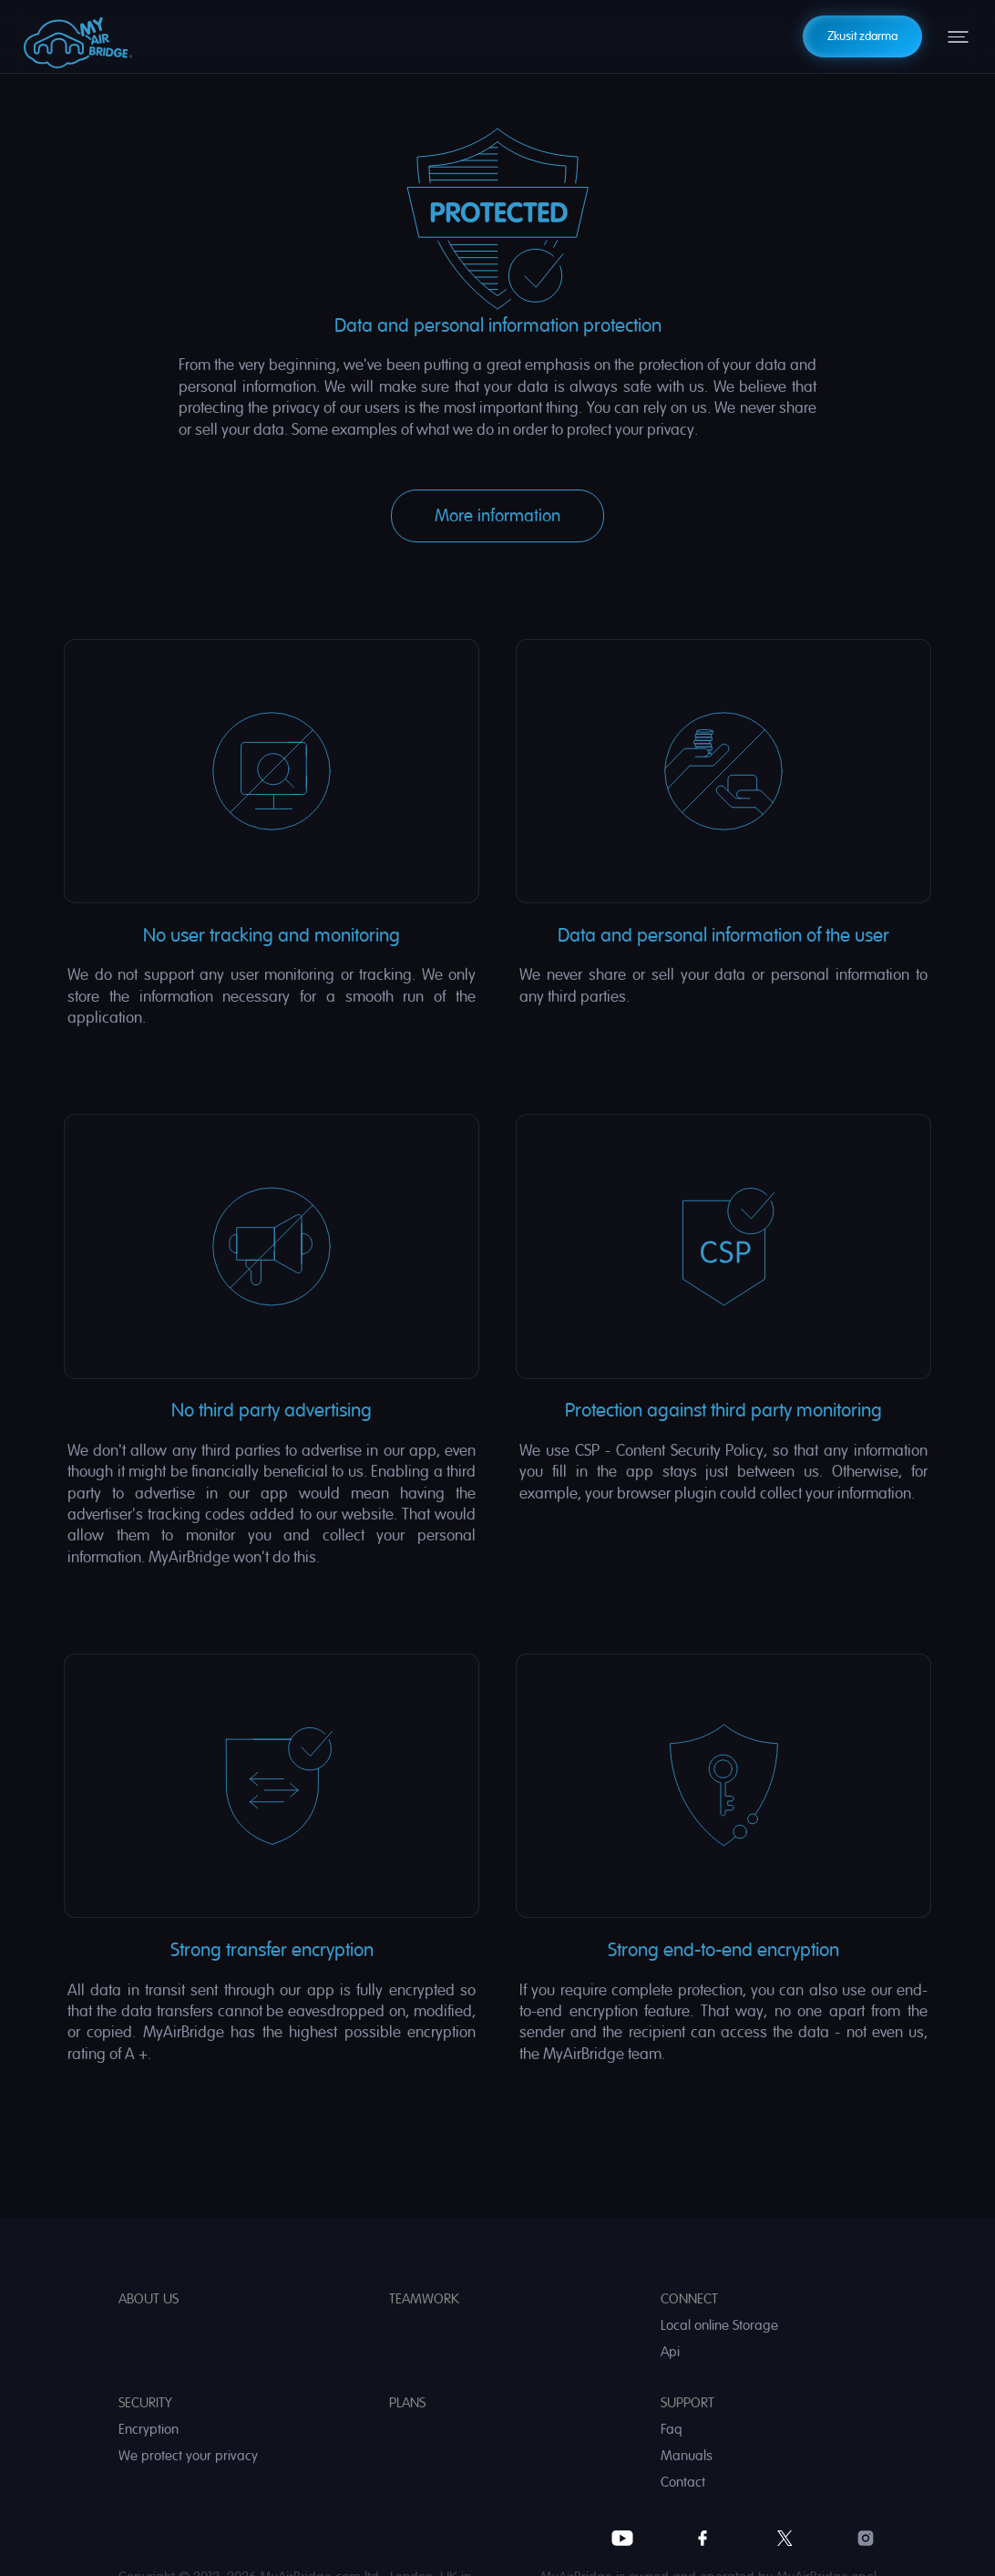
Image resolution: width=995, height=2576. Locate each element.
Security (145, 2403)
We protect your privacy (188, 2456)
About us (148, 2299)
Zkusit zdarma (862, 36)
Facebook (703, 2538)
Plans (407, 2403)
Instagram (866, 2538)
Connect (689, 2299)
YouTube (622, 2538)
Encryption (148, 2429)
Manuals (687, 2456)
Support (687, 2403)
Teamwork (424, 2299)
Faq (671, 2429)
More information (497, 516)
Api (670, 2352)
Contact (683, 2482)
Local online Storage (719, 2325)
